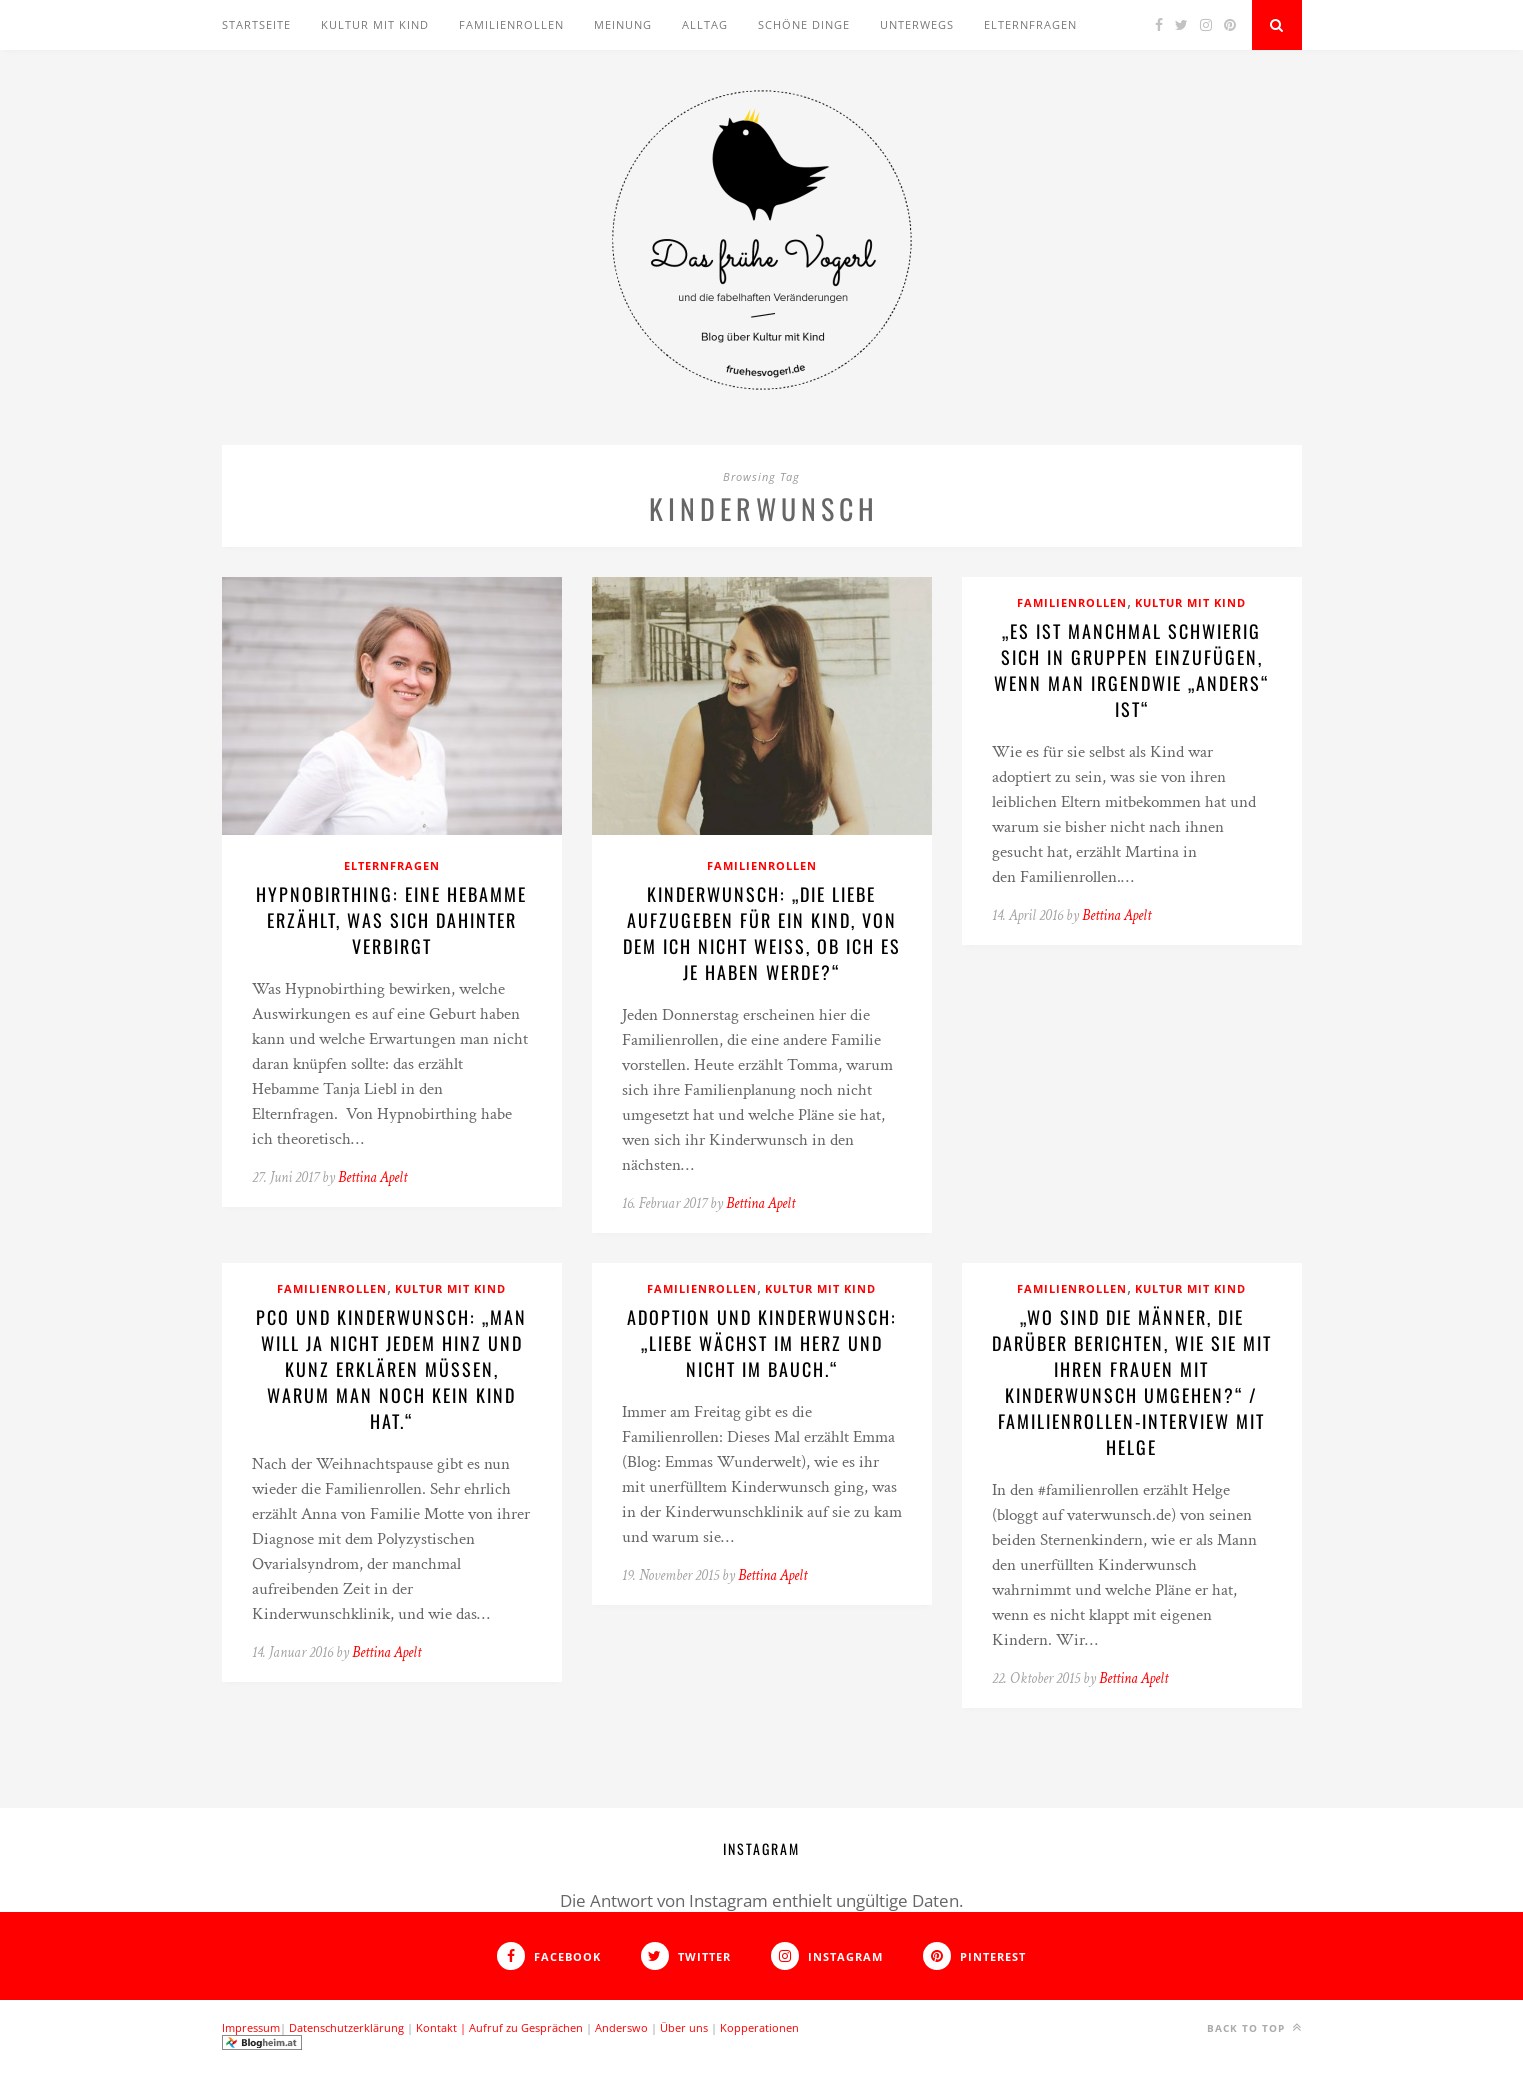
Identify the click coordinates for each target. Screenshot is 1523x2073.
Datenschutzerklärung (346, 2027)
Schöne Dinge (804, 24)
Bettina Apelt (372, 1177)
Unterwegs (917, 24)
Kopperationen (759, 2027)
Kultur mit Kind (375, 24)
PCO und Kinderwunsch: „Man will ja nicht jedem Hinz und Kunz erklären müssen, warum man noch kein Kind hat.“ (391, 1369)
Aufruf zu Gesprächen (526, 2027)
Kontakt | (442, 2027)
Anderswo (621, 2027)
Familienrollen (511, 24)
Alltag (705, 24)
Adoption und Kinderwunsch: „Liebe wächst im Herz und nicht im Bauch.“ (762, 1343)
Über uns (684, 2027)
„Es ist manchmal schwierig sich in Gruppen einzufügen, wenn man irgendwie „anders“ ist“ (1131, 670)
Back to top (1254, 2027)
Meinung (623, 24)
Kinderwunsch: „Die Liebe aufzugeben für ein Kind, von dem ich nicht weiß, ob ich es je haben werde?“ (762, 933)
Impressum (251, 2027)
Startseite (256, 24)
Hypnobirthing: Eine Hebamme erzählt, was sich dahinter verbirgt (391, 920)
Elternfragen (1030, 24)
